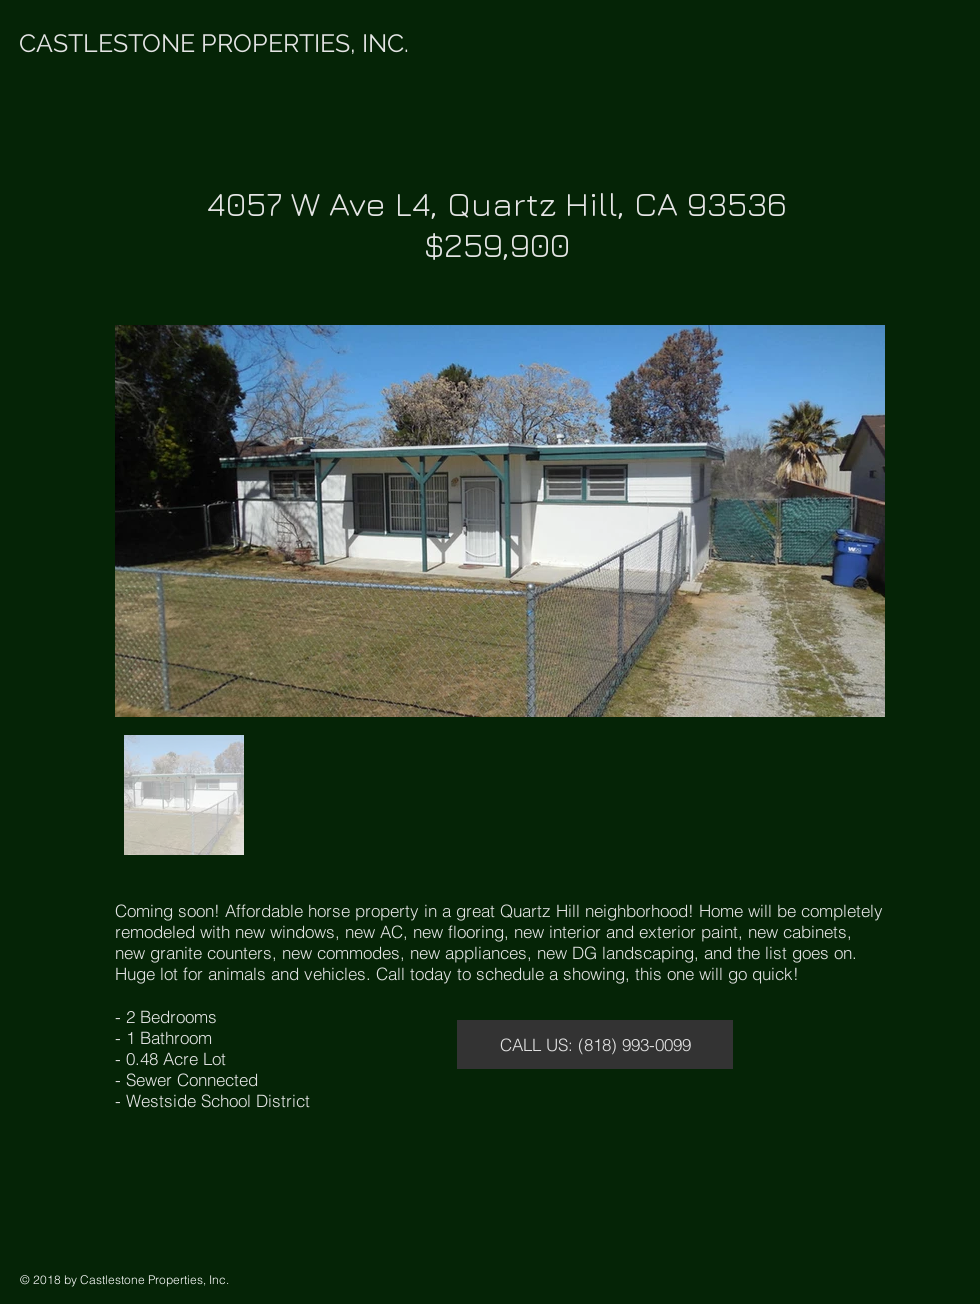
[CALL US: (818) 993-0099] (595, 1044)
